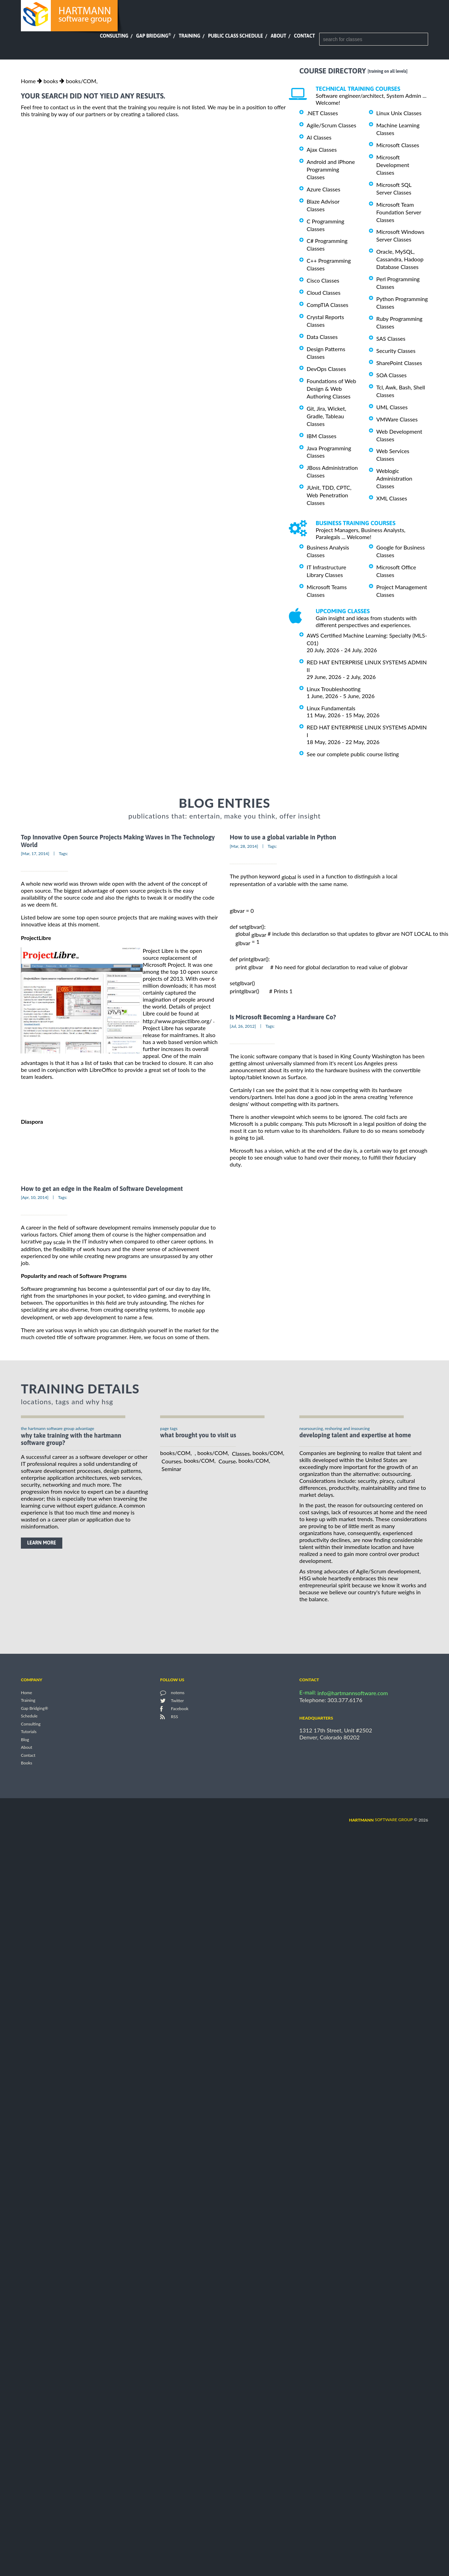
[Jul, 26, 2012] (243, 1026)
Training (189, 36)
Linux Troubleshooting (334, 689)
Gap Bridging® (34, 1708)
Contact (304, 36)
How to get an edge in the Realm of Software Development (102, 1188)
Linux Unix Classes (399, 113)
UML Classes (392, 407)
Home (28, 81)
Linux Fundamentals (331, 708)
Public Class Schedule (235, 36)
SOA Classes (391, 375)
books (51, 81)
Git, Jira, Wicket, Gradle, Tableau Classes (326, 416)
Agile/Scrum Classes (331, 125)
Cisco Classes (323, 280)
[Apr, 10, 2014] (34, 1197)
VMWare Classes (397, 419)
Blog (25, 1739)
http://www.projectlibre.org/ (177, 1021)
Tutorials (29, 1732)
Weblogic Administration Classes (394, 478)
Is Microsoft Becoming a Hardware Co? (283, 1017)
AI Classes (319, 137)
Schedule (29, 1716)
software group (381, 1819)
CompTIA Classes (327, 304)
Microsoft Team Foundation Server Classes (398, 212)
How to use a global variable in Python (283, 837)
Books (26, 1763)
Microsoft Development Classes (392, 165)
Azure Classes (323, 189)
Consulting (114, 36)
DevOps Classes (326, 368)
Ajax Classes (322, 149)
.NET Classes (322, 113)
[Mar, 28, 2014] (244, 846)
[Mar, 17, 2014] (35, 853)
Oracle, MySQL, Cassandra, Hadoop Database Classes (400, 259)
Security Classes (396, 350)
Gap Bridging (153, 36)
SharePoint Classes (399, 362)
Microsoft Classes (397, 145)
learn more (41, 1543)
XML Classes (391, 498)
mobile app (191, 1310)
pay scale (54, 1242)
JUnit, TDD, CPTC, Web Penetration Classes (329, 495)
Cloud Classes (323, 292)
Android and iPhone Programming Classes (331, 169)
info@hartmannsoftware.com (352, 1693)
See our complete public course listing (353, 753)
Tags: (63, 853)
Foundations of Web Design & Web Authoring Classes (331, 389)
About (278, 36)
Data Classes (322, 336)
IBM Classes (321, 436)
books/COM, (81, 81)
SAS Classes (390, 338)
